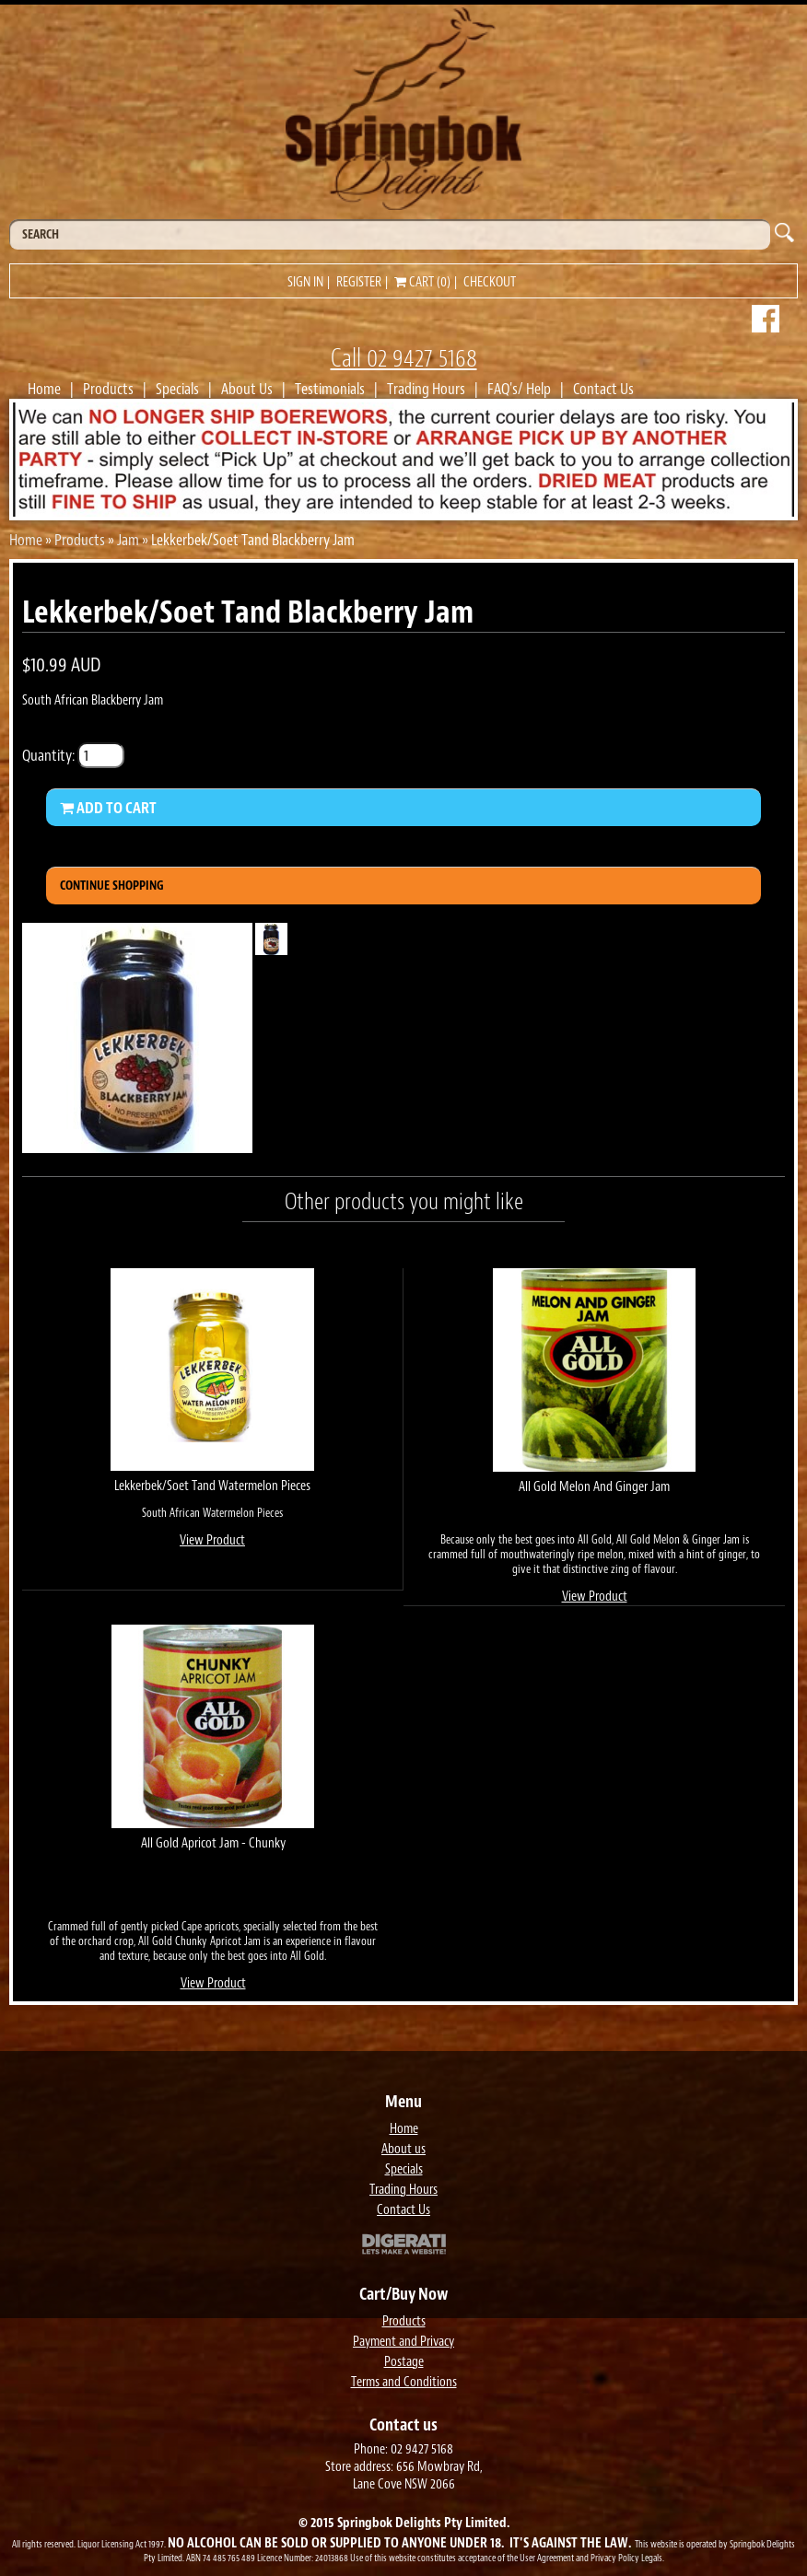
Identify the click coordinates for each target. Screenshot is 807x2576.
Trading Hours (426, 389)
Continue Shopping (112, 885)
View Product (212, 1540)
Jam (128, 540)
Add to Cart (108, 808)
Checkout (489, 282)
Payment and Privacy (403, 2341)
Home (44, 389)
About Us (247, 389)
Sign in (305, 282)
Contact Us (603, 389)
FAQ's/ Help (519, 389)
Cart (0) (422, 282)
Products (108, 389)
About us (403, 2149)
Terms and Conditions (404, 2382)
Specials (177, 389)
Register (358, 282)
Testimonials (330, 389)
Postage (404, 2362)
